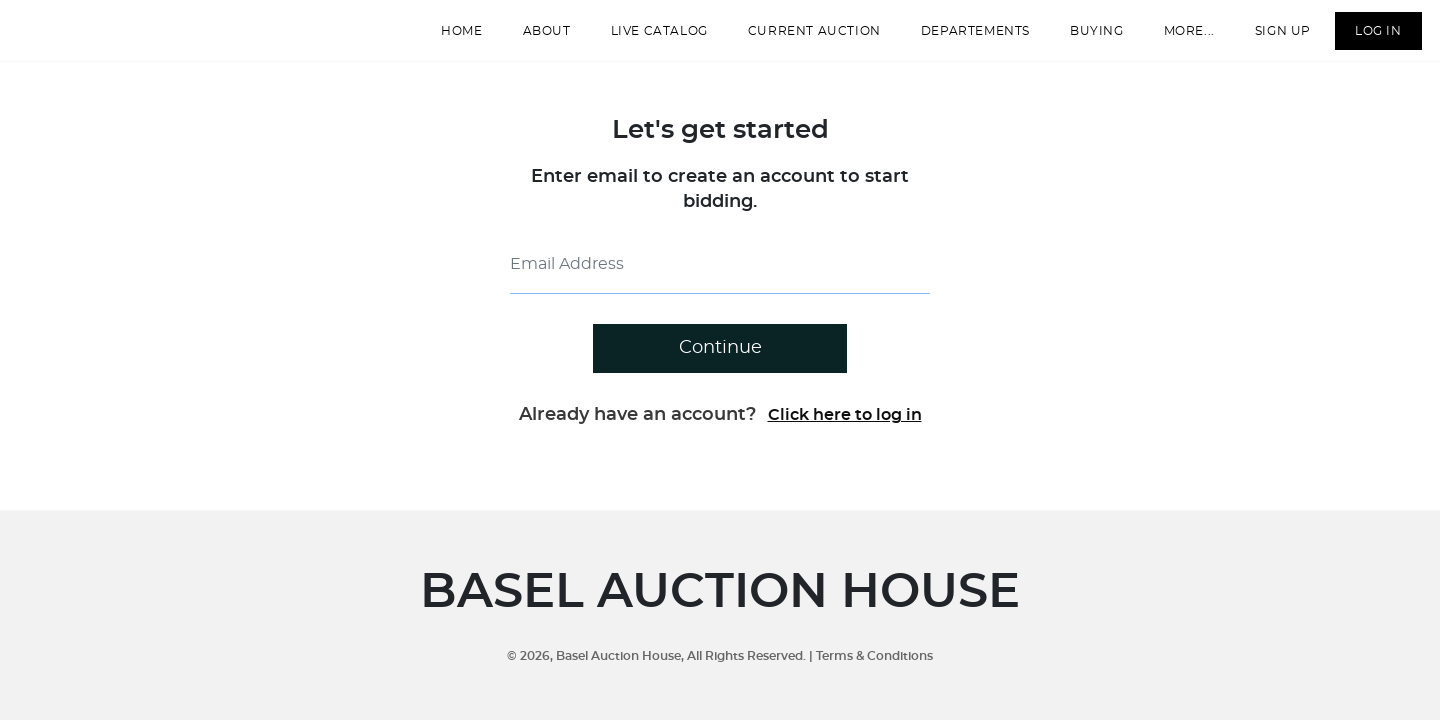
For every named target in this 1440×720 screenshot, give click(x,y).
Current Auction (800, 39)
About (533, 39)
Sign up (1269, 39)
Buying (1083, 39)
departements (961, 39)
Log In (1364, 39)
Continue (720, 365)
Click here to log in (845, 432)
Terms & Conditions (874, 656)
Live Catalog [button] (645, 39)
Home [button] (448, 39)
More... (1175, 39)
